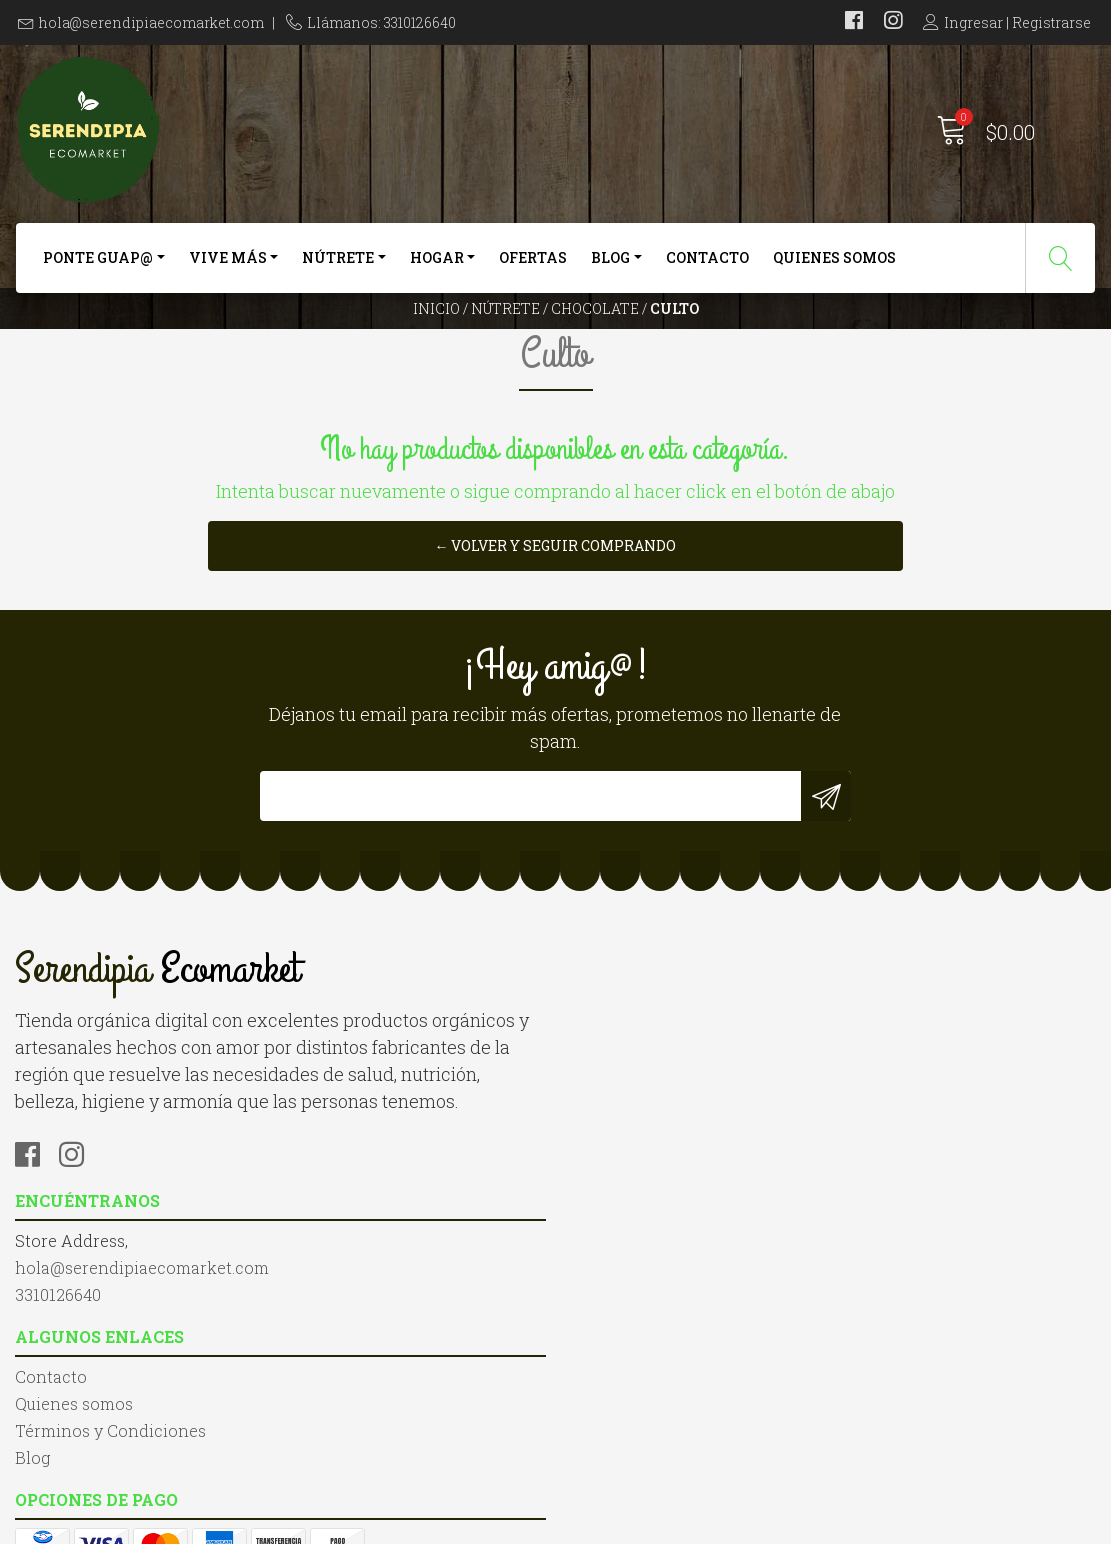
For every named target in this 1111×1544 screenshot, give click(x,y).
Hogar (437, 267)
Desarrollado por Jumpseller (770, 1523)
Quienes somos (834, 267)
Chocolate (595, 344)
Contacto (707, 267)
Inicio (436, 344)
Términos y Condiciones (666, 1195)
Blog (610, 267)
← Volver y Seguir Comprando (556, 658)
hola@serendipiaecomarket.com (151, 22)
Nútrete (338, 267)
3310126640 (336, 1219)
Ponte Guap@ (98, 267)
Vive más (228, 267)
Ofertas (533, 267)
